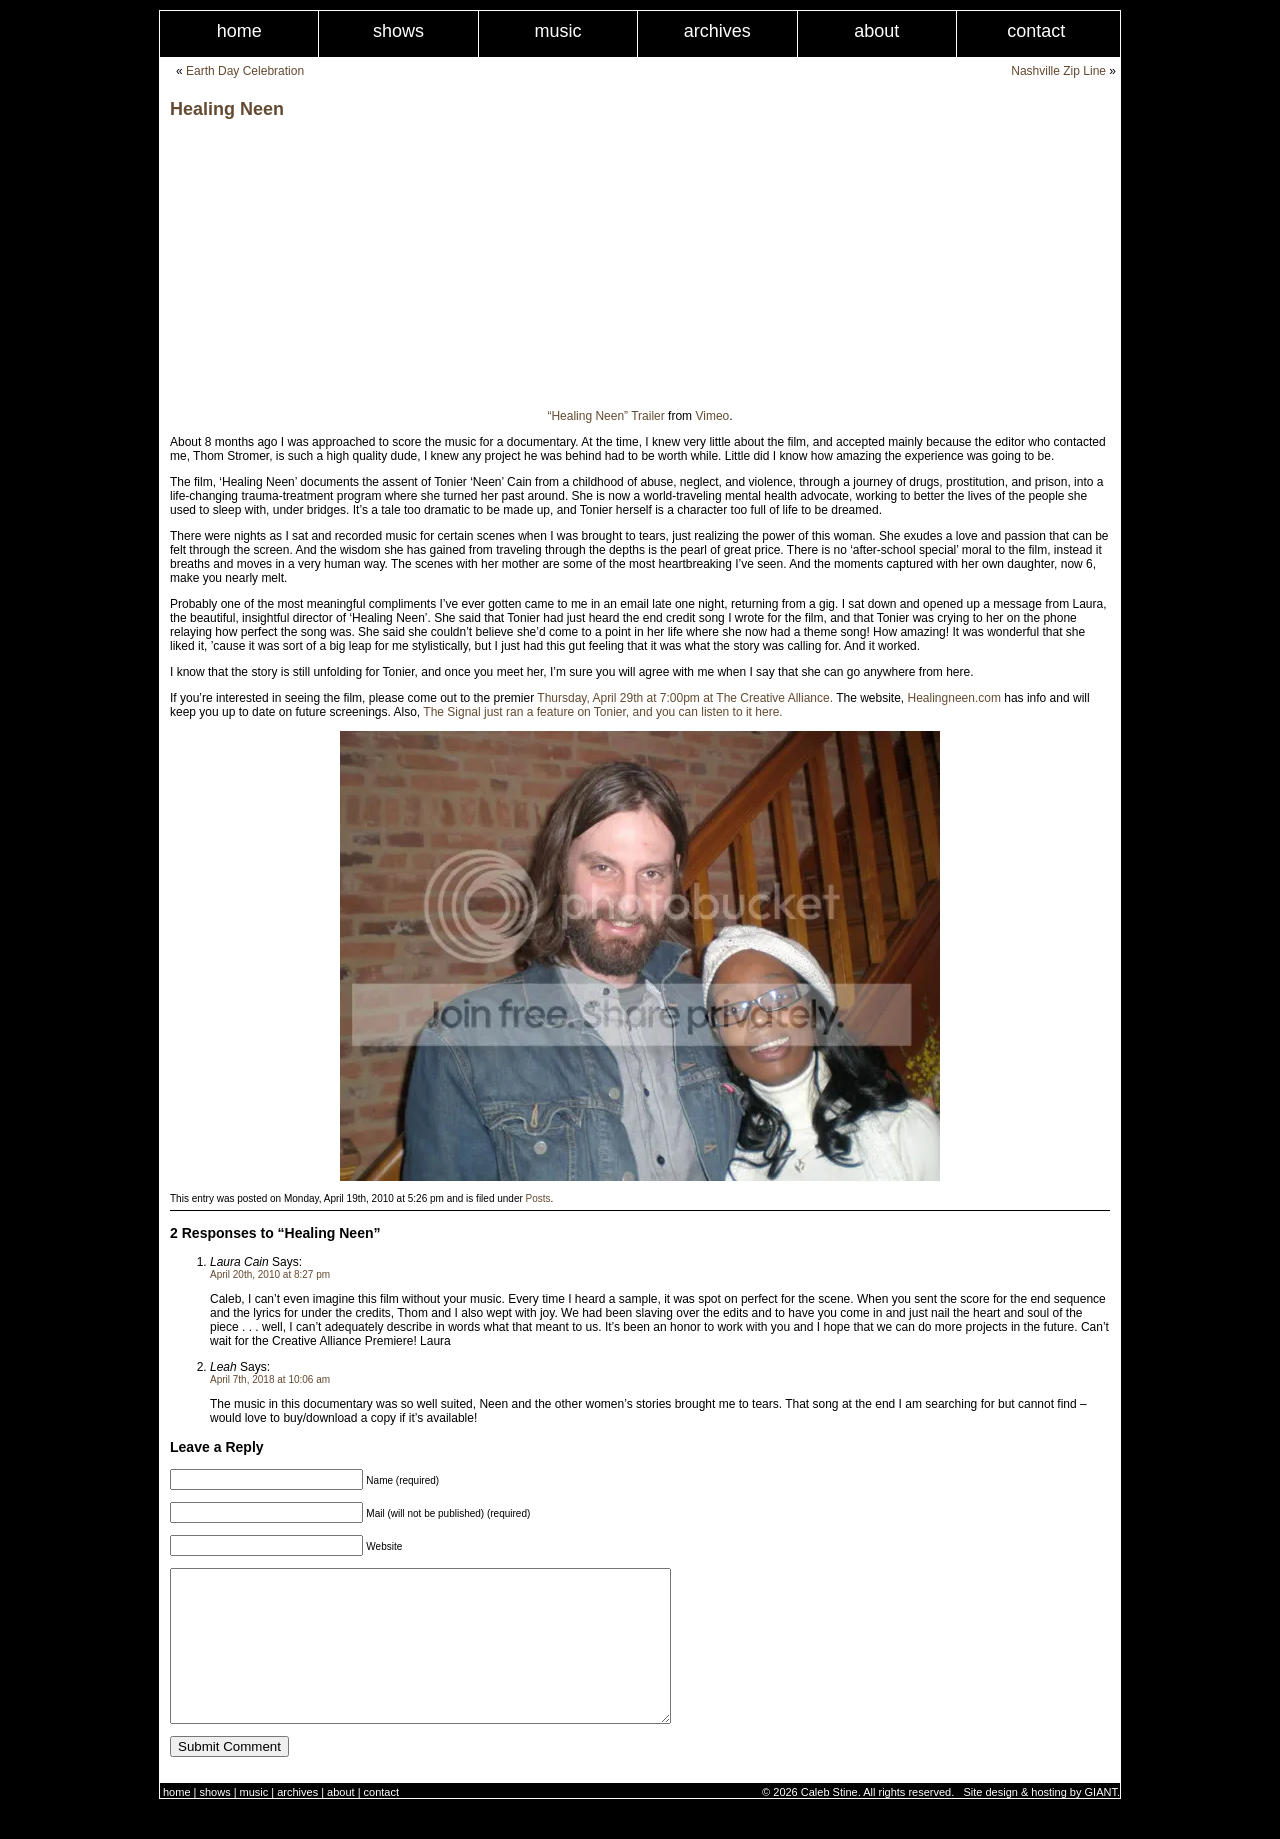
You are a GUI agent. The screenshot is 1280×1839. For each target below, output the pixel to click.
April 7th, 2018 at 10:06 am (270, 1379)
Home (239, 31)
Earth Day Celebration (245, 71)
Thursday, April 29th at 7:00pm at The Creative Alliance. (685, 698)
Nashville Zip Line (1058, 71)
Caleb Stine (829, 1822)
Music (557, 31)
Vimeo (712, 416)
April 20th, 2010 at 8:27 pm (270, 1274)
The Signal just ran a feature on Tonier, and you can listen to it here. (602, 712)
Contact (1036, 31)
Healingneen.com (954, 698)
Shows (398, 31)
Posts (538, 1198)
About (876, 31)
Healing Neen (227, 109)
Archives (717, 31)
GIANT (1101, 1822)
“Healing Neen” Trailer (605, 416)
